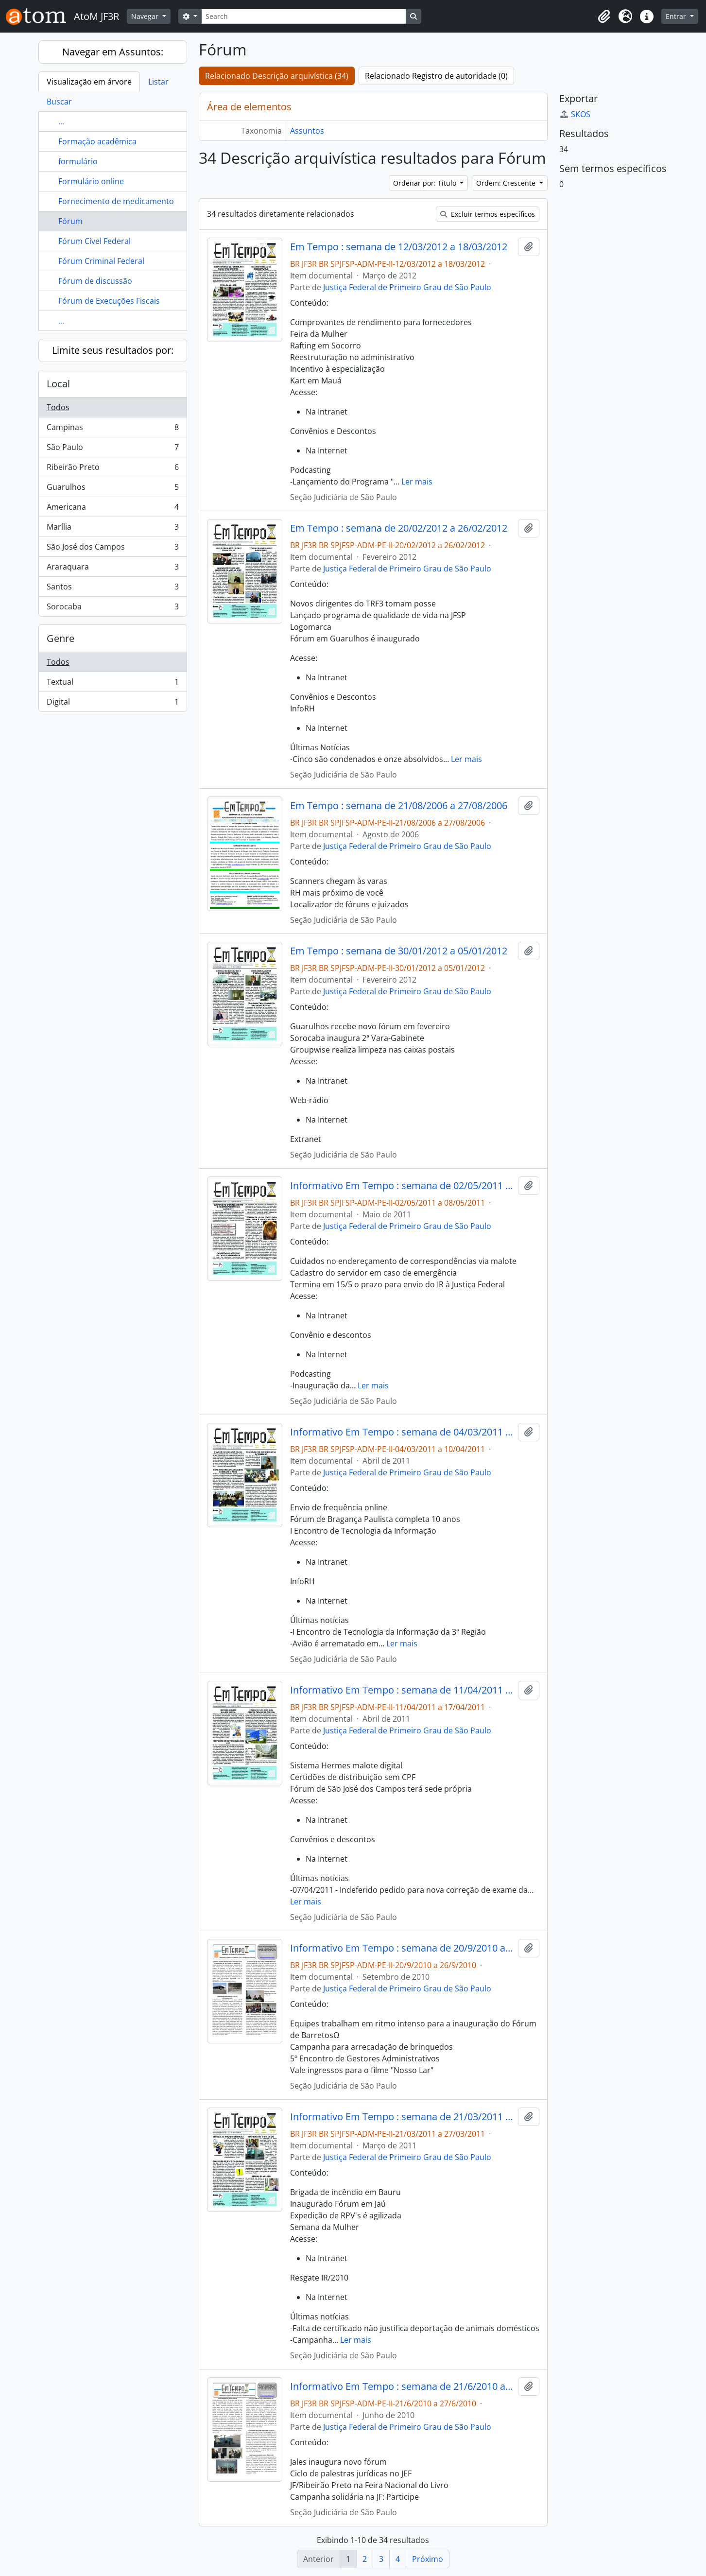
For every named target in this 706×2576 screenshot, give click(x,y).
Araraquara (112, 569)
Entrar (677, 16)
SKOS (574, 114)
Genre (60, 638)
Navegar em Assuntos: (112, 51)
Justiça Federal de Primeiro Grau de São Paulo (407, 287)
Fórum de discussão (95, 281)
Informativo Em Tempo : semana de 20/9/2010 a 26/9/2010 (402, 1948)
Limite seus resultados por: (112, 350)
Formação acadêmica (97, 141)
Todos (58, 407)
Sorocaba (112, 608)
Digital (112, 703)
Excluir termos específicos (487, 214)
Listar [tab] (158, 81)
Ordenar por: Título (425, 183)
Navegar (145, 16)
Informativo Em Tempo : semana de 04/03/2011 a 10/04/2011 (402, 1432)
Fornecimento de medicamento (116, 201)
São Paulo (112, 449)
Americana (112, 509)
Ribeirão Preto (112, 469)
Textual (112, 684)
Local (58, 383)
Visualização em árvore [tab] (89, 81)
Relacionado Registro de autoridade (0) (436, 75)
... (61, 121)
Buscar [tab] (59, 101)
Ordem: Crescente (506, 183)
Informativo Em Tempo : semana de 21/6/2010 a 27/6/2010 (402, 2386)
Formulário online (91, 181)
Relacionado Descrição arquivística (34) (276, 75)
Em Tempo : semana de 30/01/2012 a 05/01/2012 (398, 951)
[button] (604, 16)
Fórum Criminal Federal (101, 261)
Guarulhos (112, 489)
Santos (112, 589)
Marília (112, 529)
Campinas (112, 429)
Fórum (70, 221)
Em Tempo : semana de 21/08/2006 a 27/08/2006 (398, 806)
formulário (78, 161)
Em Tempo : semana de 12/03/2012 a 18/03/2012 (398, 247)
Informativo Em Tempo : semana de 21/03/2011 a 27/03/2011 (402, 2117)
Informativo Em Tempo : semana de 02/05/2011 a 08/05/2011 (402, 1186)
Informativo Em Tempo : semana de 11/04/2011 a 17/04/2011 (402, 1690)
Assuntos (307, 130)
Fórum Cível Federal (94, 241)
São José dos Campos (112, 549)
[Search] (303, 16)
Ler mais (416, 481)
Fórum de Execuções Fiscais (109, 300)
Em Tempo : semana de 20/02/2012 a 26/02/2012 (398, 528)
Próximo (427, 2559)
